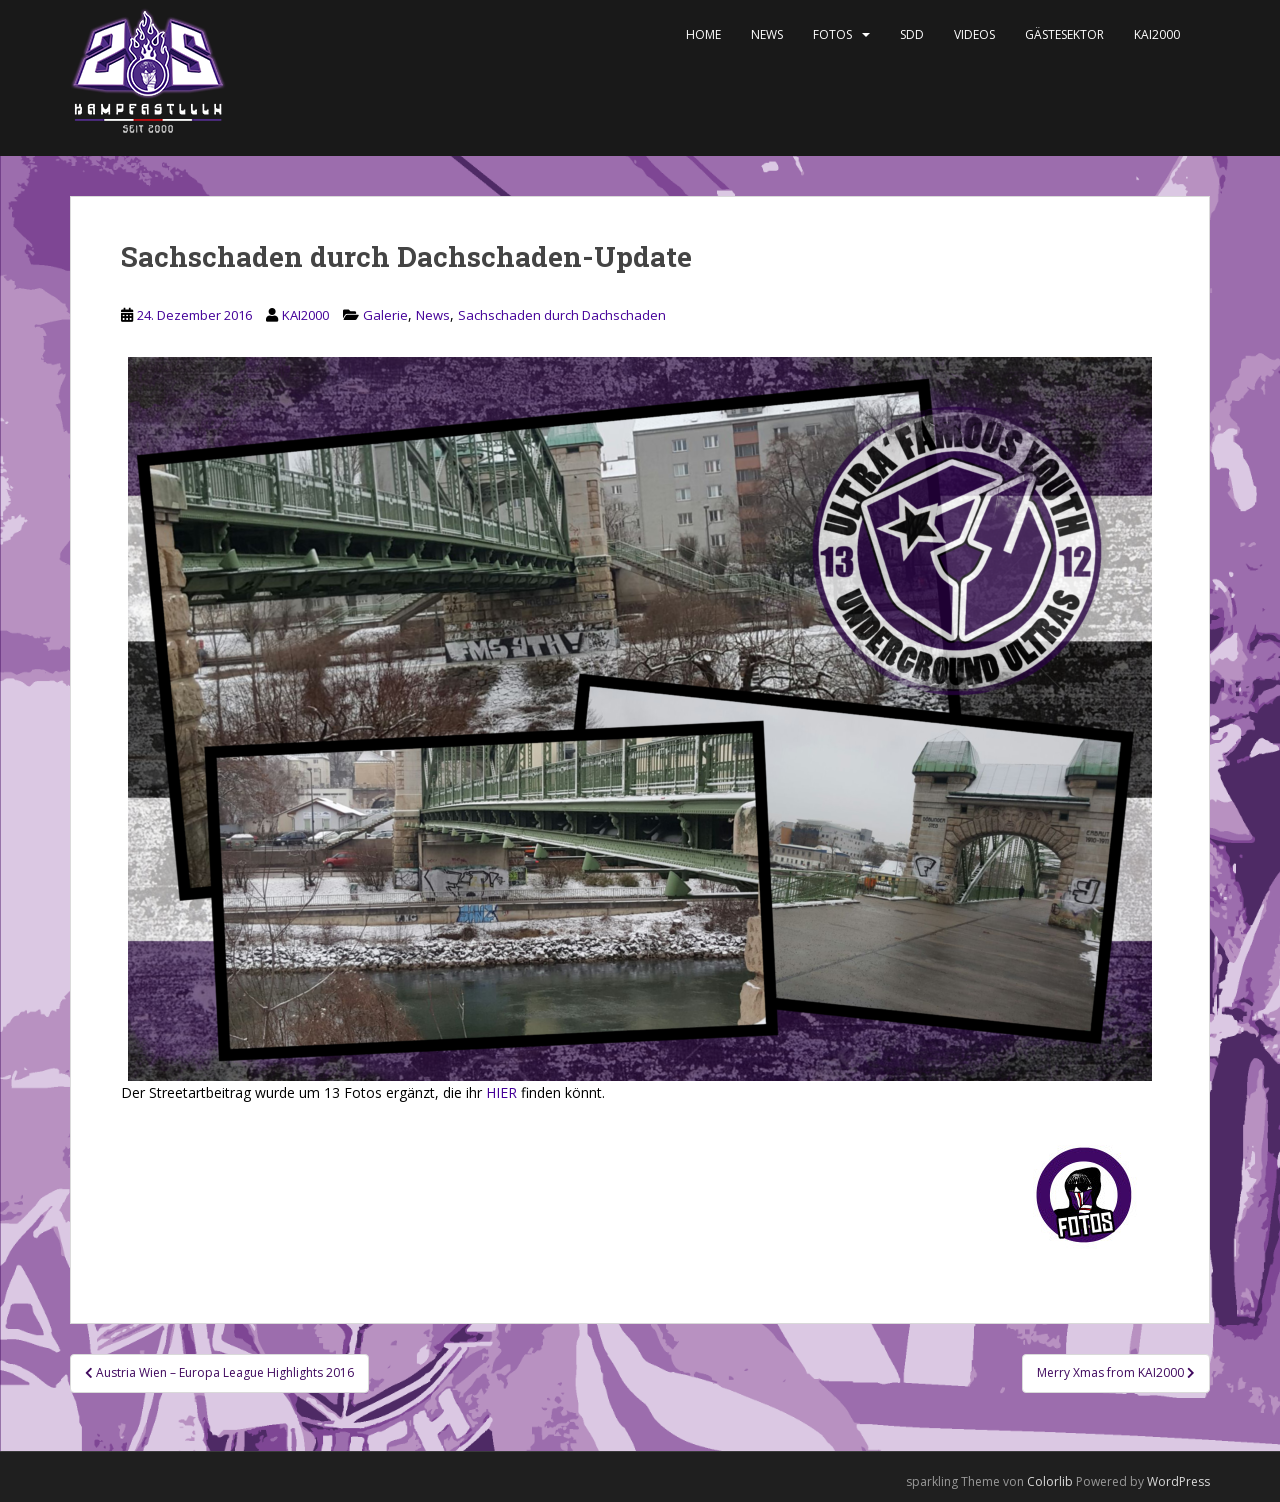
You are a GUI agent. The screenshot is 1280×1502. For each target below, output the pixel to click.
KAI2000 (1157, 34)
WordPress (1178, 1481)
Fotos (832, 34)
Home (703, 34)
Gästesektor (1064, 34)
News (767, 34)
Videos (974, 34)
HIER (501, 1092)
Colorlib (1050, 1481)
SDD (912, 34)
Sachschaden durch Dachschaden (562, 315)
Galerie (385, 315)
